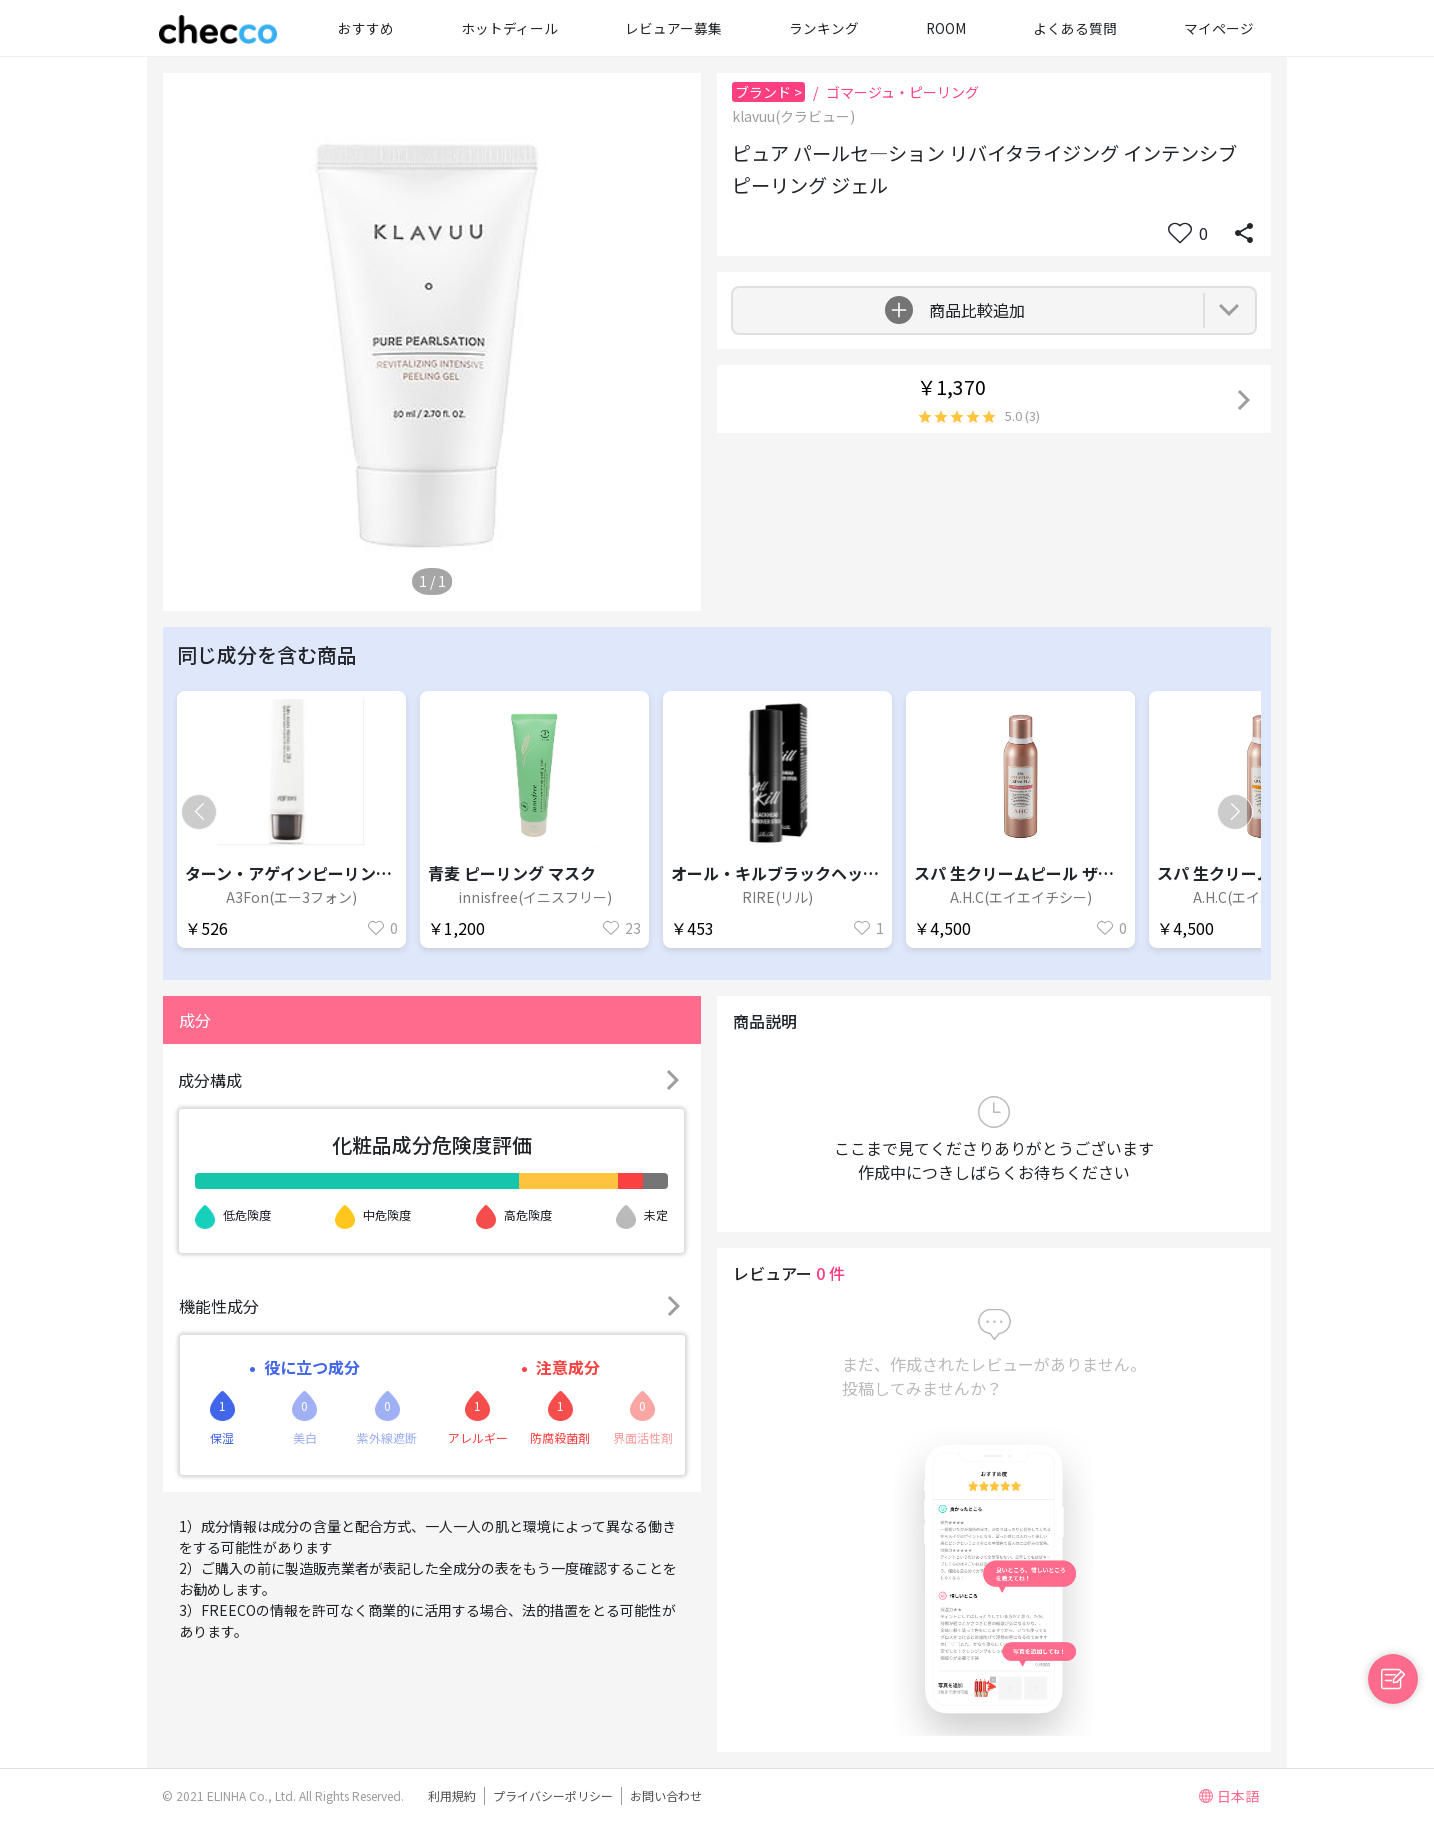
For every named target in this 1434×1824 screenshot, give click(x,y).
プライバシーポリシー (553, 1795)
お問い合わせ (666, 1795)
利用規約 (452, 1795)
